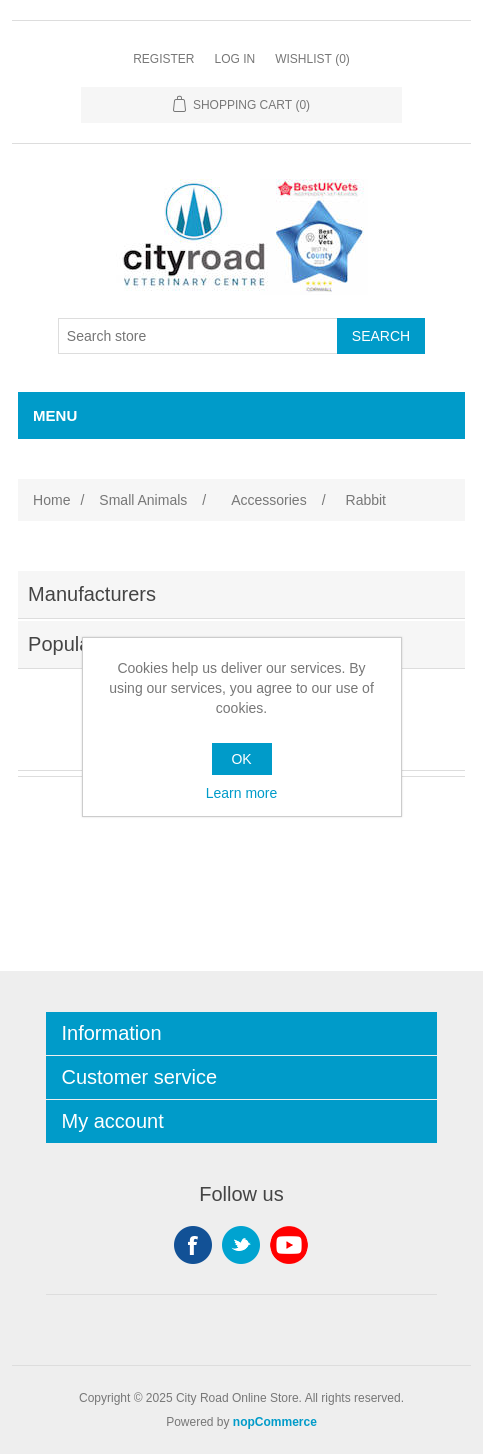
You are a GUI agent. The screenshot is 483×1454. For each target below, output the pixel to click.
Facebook (193, 1245)
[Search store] (198, 336)
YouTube (289, 1245)
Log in (234, 59)
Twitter (241, 1245)
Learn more (242, 793)
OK (241, 759)
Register (163, 59)
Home (51, 500)
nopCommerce (275, 1422)
